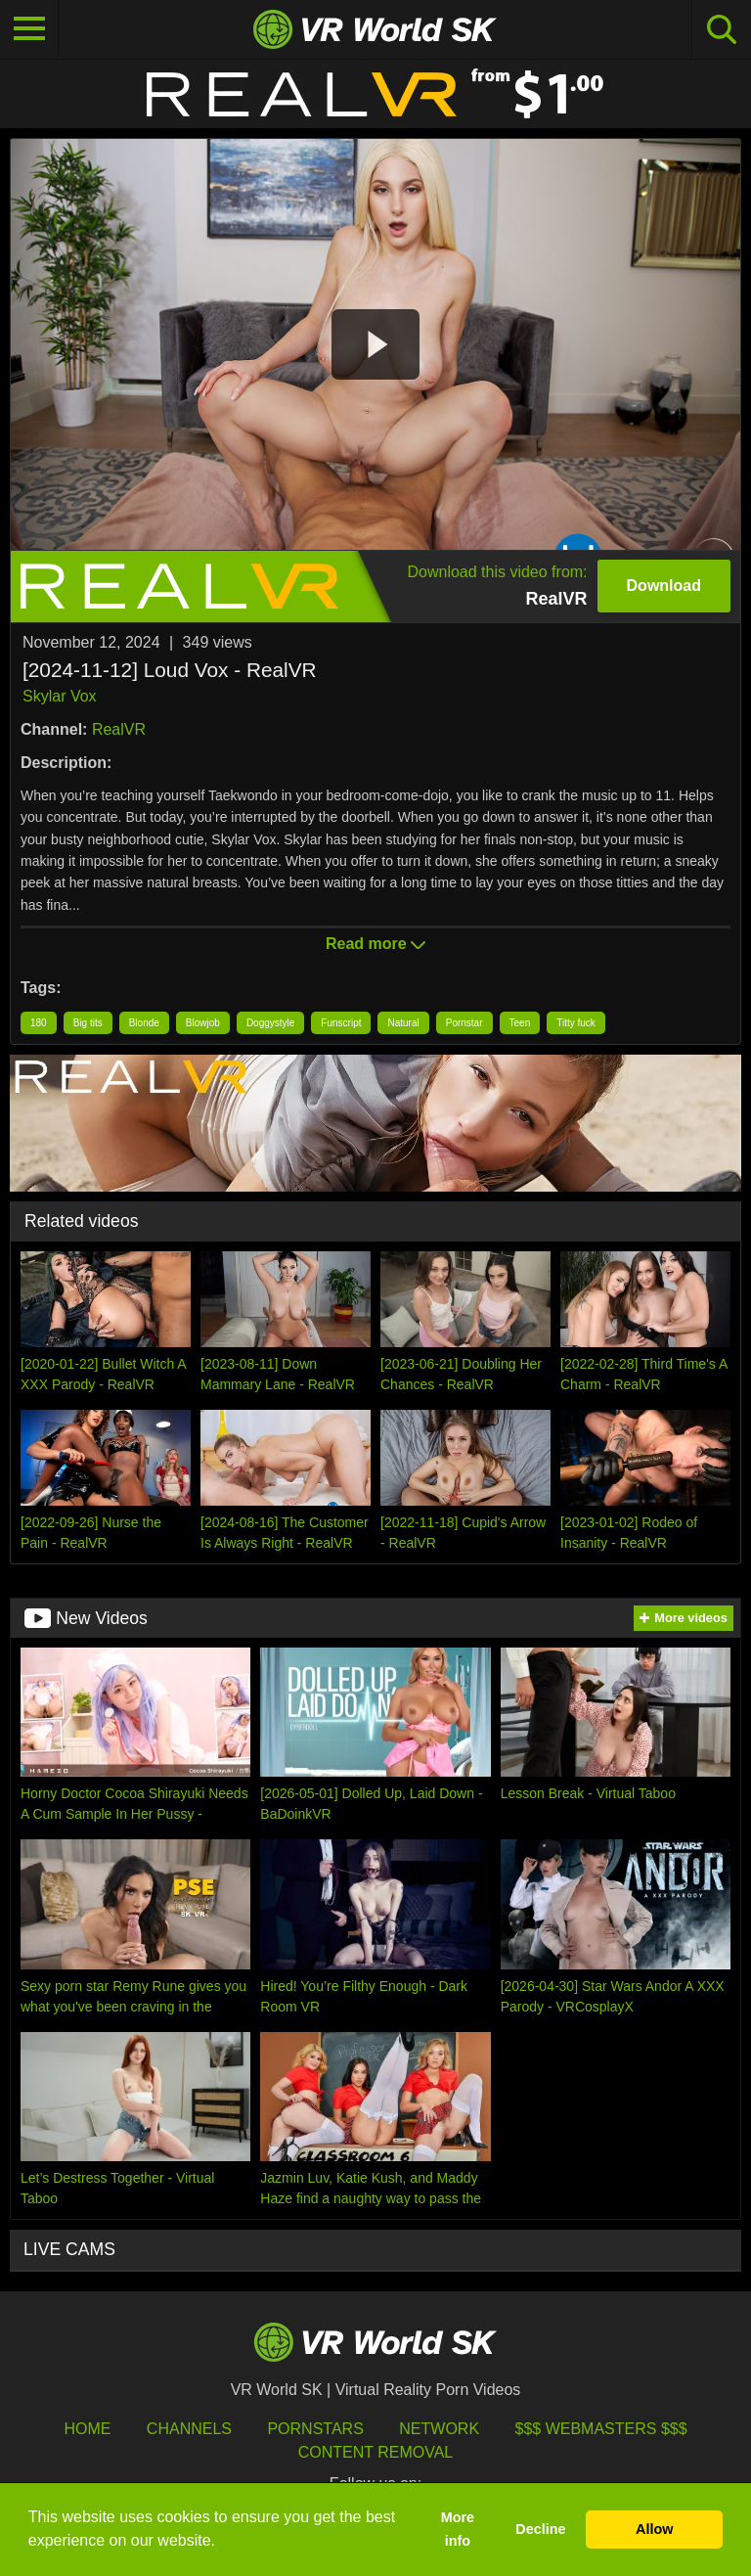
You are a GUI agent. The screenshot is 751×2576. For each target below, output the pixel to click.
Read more (375, 943)
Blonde (144, 1022)
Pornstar (464, 1022)
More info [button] (457, 2529)
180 (38, 1022)
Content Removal (376, 2452)
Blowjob (203, 1022)
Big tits (88, 1022)
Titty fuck (576, 1022)
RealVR (119, 729)
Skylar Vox (59, 696)
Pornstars (315, 2428)
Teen (520, 1022)
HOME (87, 2428)
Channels (189, 2428)
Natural (403, 1022)
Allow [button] (654, 2529)
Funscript (341, 1022)
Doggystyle (270, 1022)
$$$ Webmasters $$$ (601, 2428)
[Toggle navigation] (29, 29)
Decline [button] (540, 2529)
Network (439, 2428)
